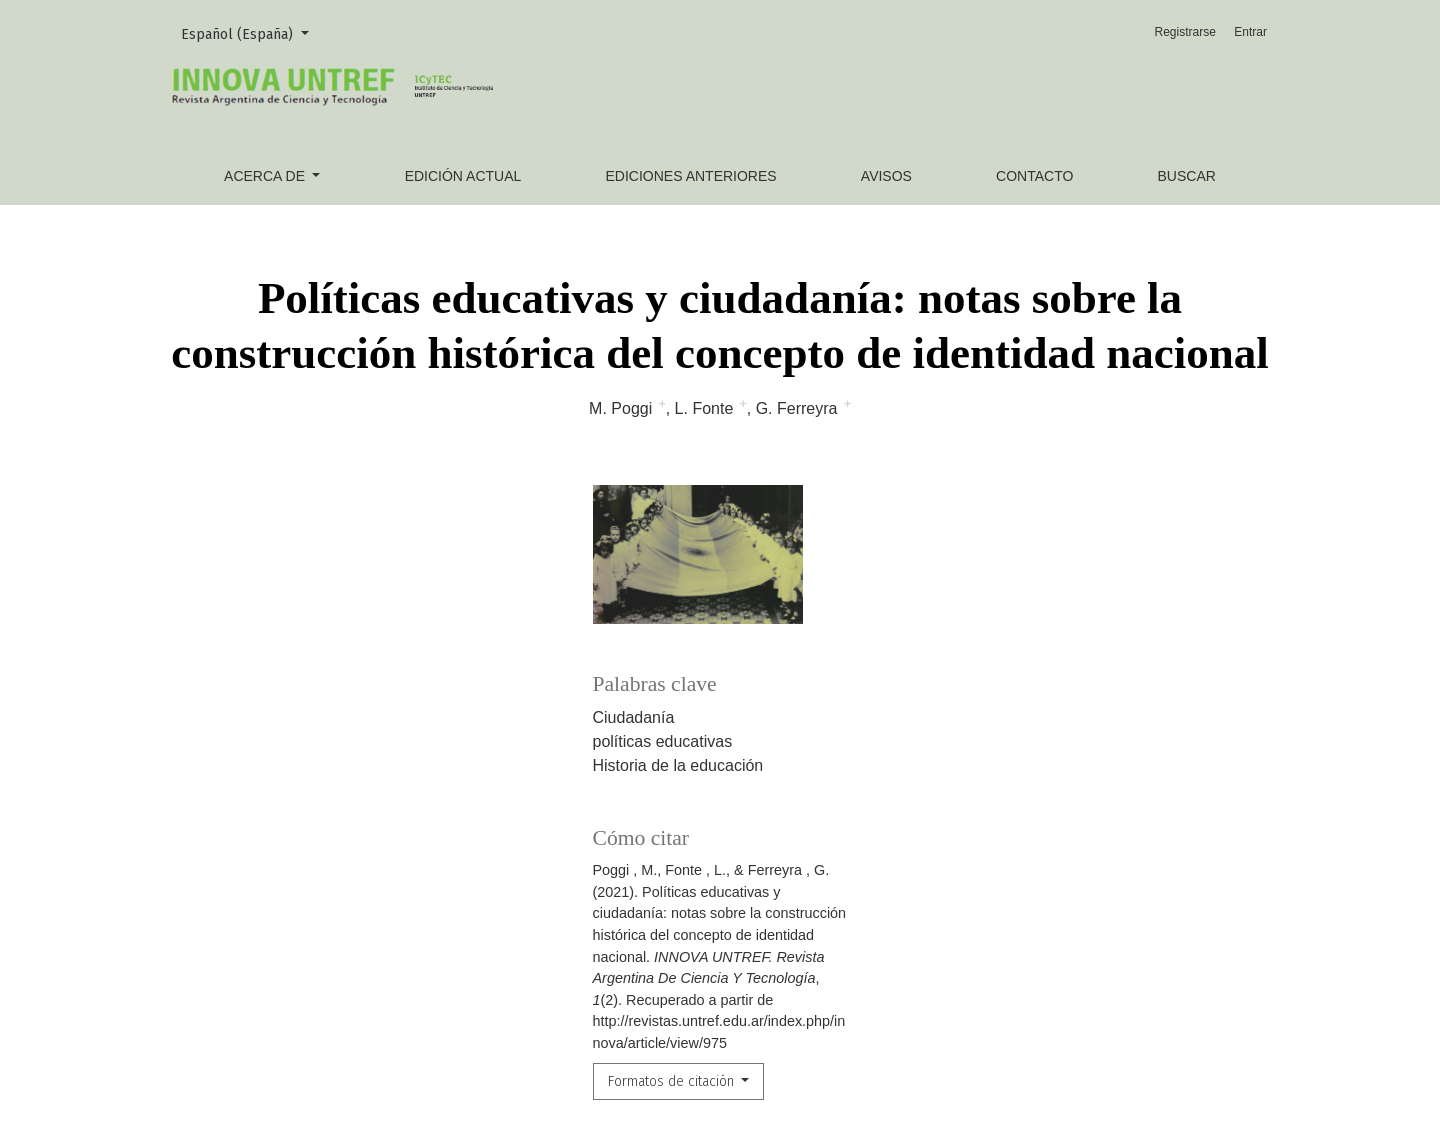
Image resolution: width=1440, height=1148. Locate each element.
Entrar (1250, 32)
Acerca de (266, 176)
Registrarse (1185, 32)
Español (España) (252, 33)
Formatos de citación (673, 1081)
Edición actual (463, 176)
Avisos (886, 176)
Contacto (1034, 176)
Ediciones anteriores (691, 176)
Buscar (1187, 176)
